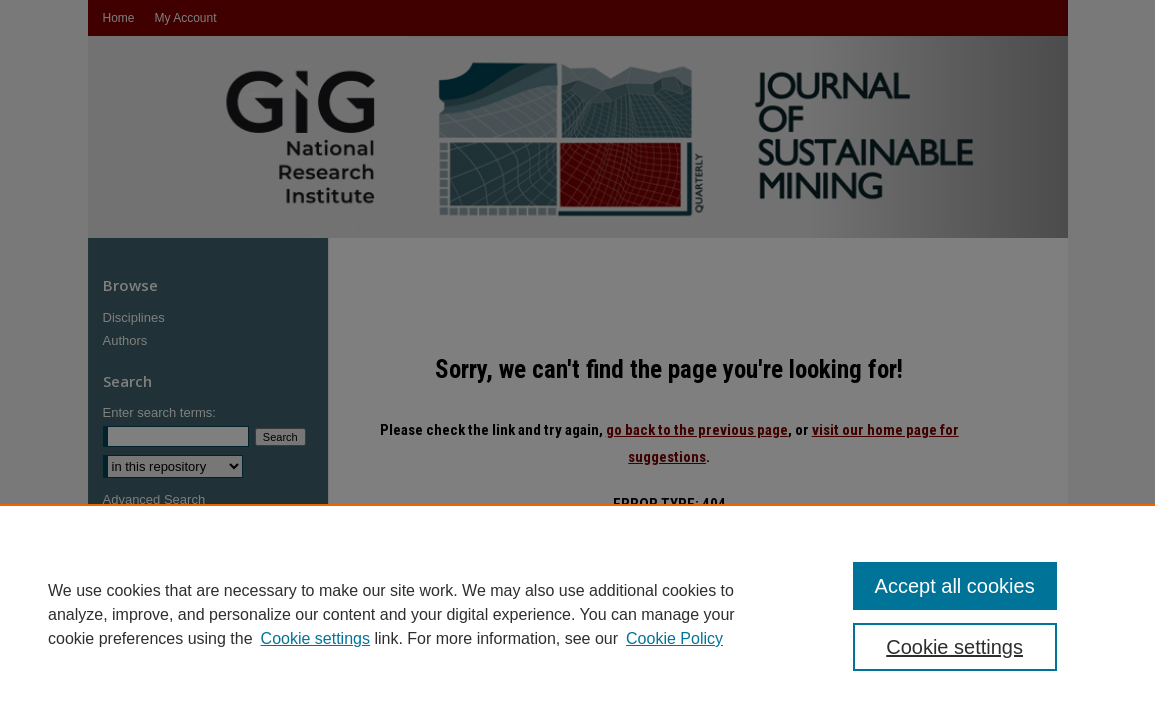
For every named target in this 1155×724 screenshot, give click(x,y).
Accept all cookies (955, 586)
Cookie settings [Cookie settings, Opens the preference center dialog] (954, 647)
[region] (577, 614)
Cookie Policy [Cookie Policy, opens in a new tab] (674, 638)
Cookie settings (315, 638)
